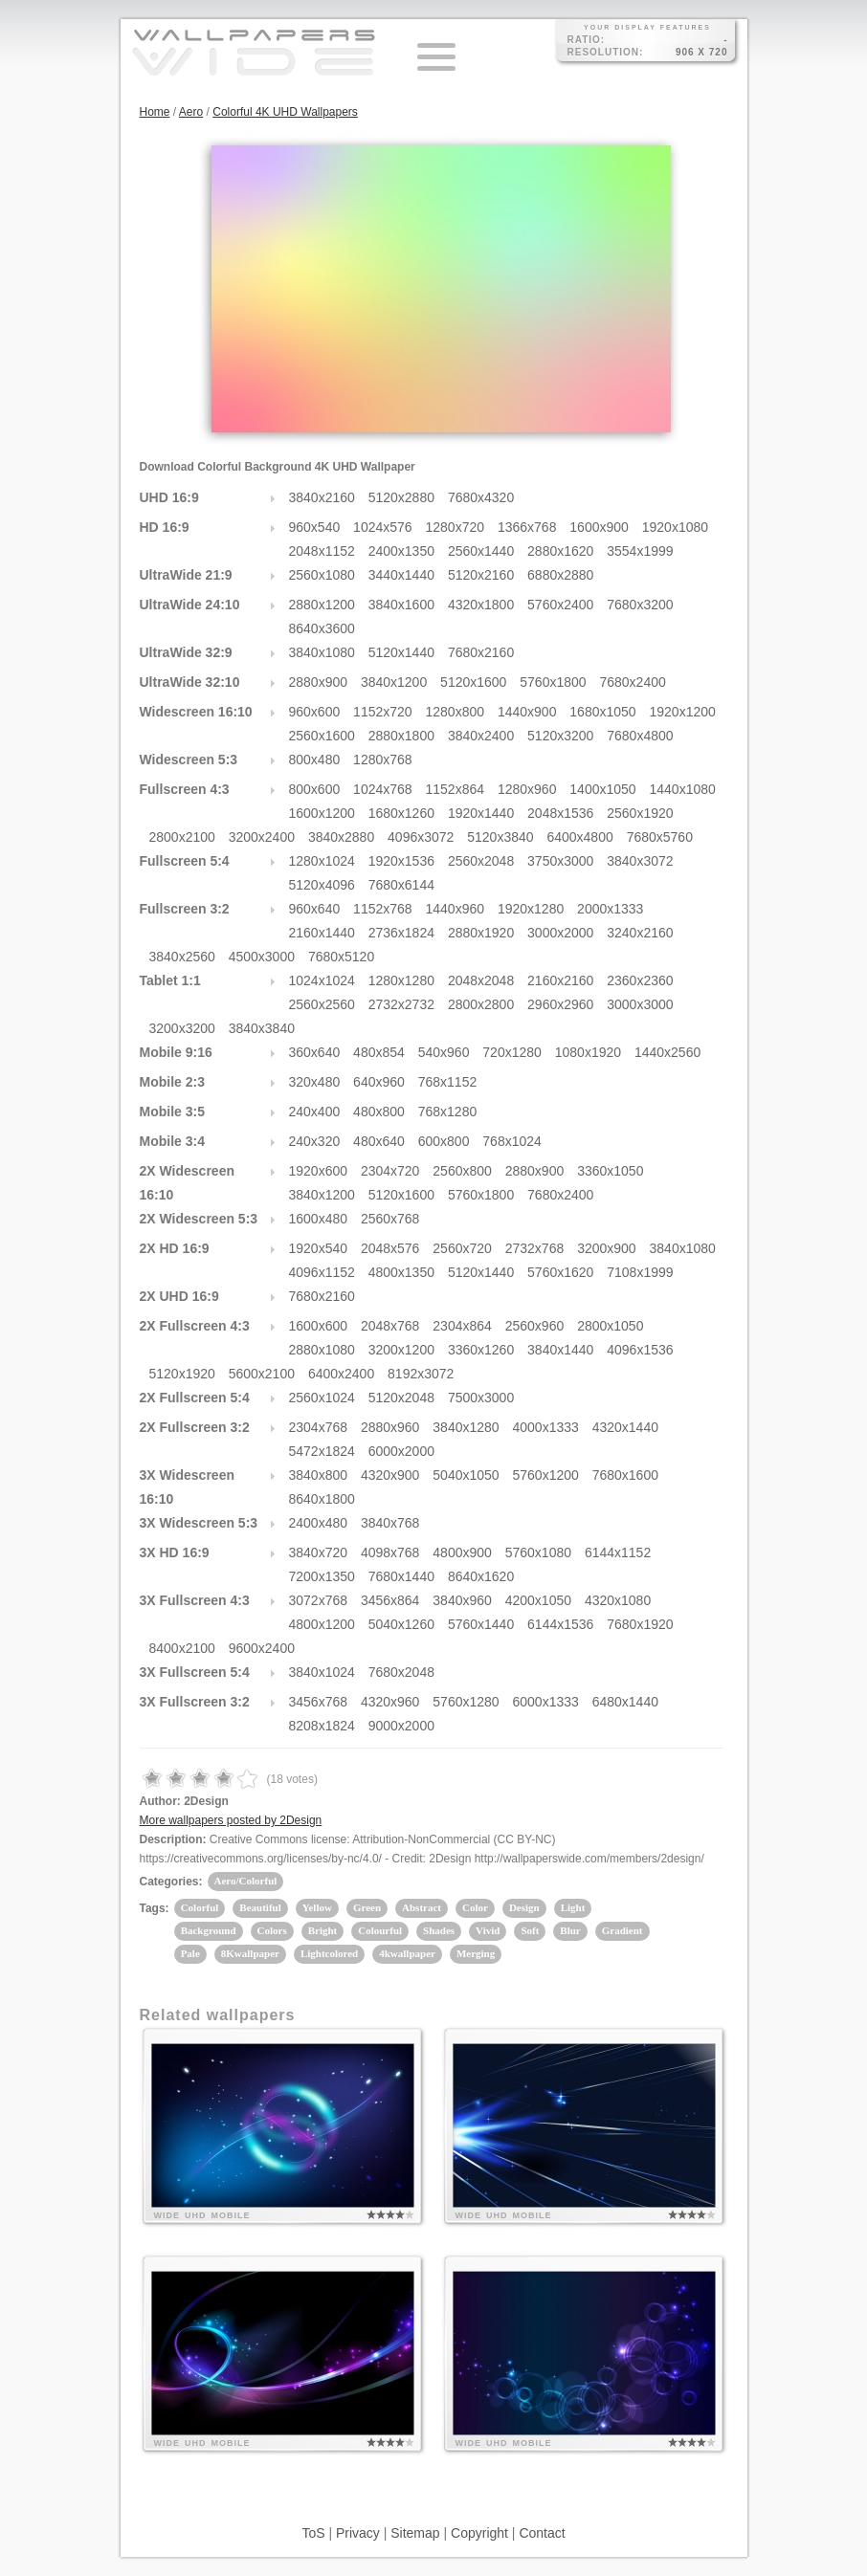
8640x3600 (322, 628)
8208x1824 (322, 1725)
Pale (190, 1953)
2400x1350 (401, 551)
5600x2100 (262, 1373)
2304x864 (462, 1325)
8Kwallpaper (250, 1953)
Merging (475, 1953)
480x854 (379, 1052)
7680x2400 (632, 682)
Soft (530, 1930)
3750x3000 (560, 861)
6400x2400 (341, 1373)
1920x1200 (683, 711)
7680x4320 (481, 497)
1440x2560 (667, 1052)
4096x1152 (322, 1272)
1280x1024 (322, 861)
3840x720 (318, 1552)
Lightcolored (329, 1953)
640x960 (379, 1082)
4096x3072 (421, 837)
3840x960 (462, 1600)
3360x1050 (610, 1170)
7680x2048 (401, 1672)
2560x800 (462, 1170)
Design (524, 1907)
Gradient (622, 1930)
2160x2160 (560, 980)
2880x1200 (322, 604)
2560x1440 (481, 551)
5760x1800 (553, 682)
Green (367, 1907)
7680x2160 (481, 652)
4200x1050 (538, 1600)
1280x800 (455, 711)
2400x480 (318, 1522)
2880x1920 (481, 932)
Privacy (358, 2533)
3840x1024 (322, 1672)
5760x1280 (466, 1701)
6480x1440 (625, 1701)
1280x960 (527, 789)
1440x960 (455, 908)
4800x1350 (401, 1272)
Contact (542, 2533)
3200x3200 (182, 1028)
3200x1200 (401, 1349)
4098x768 (390, 1552)
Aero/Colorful (246, 1880)
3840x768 (390, 1522)
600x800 (444, 1141)
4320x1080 (618, 1600)
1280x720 (455, 527)
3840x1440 (560, 1349)
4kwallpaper (407, 1953)
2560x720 (462, 1248)
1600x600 (318, 1325)
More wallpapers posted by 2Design (231, 1820)
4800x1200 (322, 1624)
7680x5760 (660, 837)
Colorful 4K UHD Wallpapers (285, 112)
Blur (570, 1930)
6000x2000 (401, 1451)
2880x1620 (560, 551)
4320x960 (390, 1701)
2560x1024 (322, 1397)
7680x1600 (625, 1475)
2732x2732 (401, 1004)
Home (155, 112)
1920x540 (318, 1248)
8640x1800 (322, 1499)
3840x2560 (182, 956)
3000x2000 (560, 932)
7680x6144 (401, 884)
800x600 (315, 789)
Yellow (317, 1907)
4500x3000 (262, 956)
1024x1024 (322, 980)
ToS (312, 2533)
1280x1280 (401, 980)
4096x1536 (640, 1349)
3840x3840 (262, 1028)
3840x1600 (401, 604)
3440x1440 (401, 575)
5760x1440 (481, 1624)
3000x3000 (640, 1004)
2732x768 (535, 1248)
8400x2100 (182, 1648)
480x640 (379, 1141)
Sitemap (414, 2533)
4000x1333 (546, 1427)
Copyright (479, 2533)
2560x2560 (322, 1004)
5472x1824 (322, 1451)
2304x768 (318, 1427)
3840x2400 (481, 735)
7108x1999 (640, 1272)
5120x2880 (401, 497)
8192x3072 (421, 1373)
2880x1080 (322, 1349)
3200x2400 (262, 837)
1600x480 (318, 1218)
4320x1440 (625, 1427)
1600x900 (599, 527)
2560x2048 (481, 861)
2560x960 (535, 1325)
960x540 (315, 527)
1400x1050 (602, 789)
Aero (191, 112)
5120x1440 (401, 652)
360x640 (315, 1052)
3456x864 (390, 1600)
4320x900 (390, 1475)
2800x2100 (182, 837)
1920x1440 (481, 813)
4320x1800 (481, 604)
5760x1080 (538, 1552)
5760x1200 (546, 1475)
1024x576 (382, 527)
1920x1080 (675, 527)
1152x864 (455, 789)
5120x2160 (481, 575)
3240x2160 (640, 932)
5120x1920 (182, 1373)
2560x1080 (322, 575)
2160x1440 (322, 932)
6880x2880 (560, 575)
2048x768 (390, 1325)
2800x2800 (481, 1004)
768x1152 (448, 1082)
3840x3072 (640, 861)
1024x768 (382, 789)
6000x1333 (546, 1701)
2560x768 (390, 1218)
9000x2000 (401, 1725)
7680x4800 (640, 735)
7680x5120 (341, 956)
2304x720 (390, 1170)
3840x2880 (341, 837)
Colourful (380, 1930)
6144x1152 (618, 1552)
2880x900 (318, 682)
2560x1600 (322, 735)
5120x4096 (322, 884)
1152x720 (382, 711)
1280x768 (382, 759)
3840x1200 (394, 682)
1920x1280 (531, 908)
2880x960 (390, 1427)
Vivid (488, 1930)
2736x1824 (401, 932)
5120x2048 (401, 1397)
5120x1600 (473, 682)
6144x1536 (560, 1624)
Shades (439, 1930)
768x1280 (448, 1111)
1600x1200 (322, 813)
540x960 (444, 1052)
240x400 (315, 1111)
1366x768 (527, 527)
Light (573, 1907)
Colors (272, 1930)
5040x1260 (401, 1624)
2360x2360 (640, 980)
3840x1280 (466, 1427)
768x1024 (512, 1141)
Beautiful (259, 1907)
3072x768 (318, 1600)
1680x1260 (401, 813)
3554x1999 (640, 551)
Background (208, 1930)
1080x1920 (588, 1052)
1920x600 (318, 1170)
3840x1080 (322, 652)
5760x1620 (560, 1272)
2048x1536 (560, 813)
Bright (323, 1930)
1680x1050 (602, 711)
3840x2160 (322, 497)
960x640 (315, 908)
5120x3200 (560, 735)
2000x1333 (610, 908)
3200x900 (606, 1248)
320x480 (315, 1082)
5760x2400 (560, 604)
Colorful (200, 1907)
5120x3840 (500, 837)
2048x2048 (481, 980)
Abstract (421, 1907)
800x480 (315, 759)
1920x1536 (401, 861)
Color (475, 1907)
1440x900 (527, 711)
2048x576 (390, 1248)
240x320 (315, 1141)
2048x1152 (322, 551)
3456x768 (318, 1701)
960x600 (315, 711)
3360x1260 (481, 1349)
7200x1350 (322, 1576)
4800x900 (462, 1552)
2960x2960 (560, 1004)
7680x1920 (640, 1624)
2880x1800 (401, 735)
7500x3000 (481, 1397)
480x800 (379, 1111)
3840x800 (318, 1475)
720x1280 (512, 1052)
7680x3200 (640, 604)
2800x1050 (610, 1325)
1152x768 (382, 908)
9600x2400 (262, 1648)
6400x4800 (579, 837)
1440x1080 (683, 789)
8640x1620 (481, 1576)
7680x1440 (401, 1576)
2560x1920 (640, 813)
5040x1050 (466, 1475)
